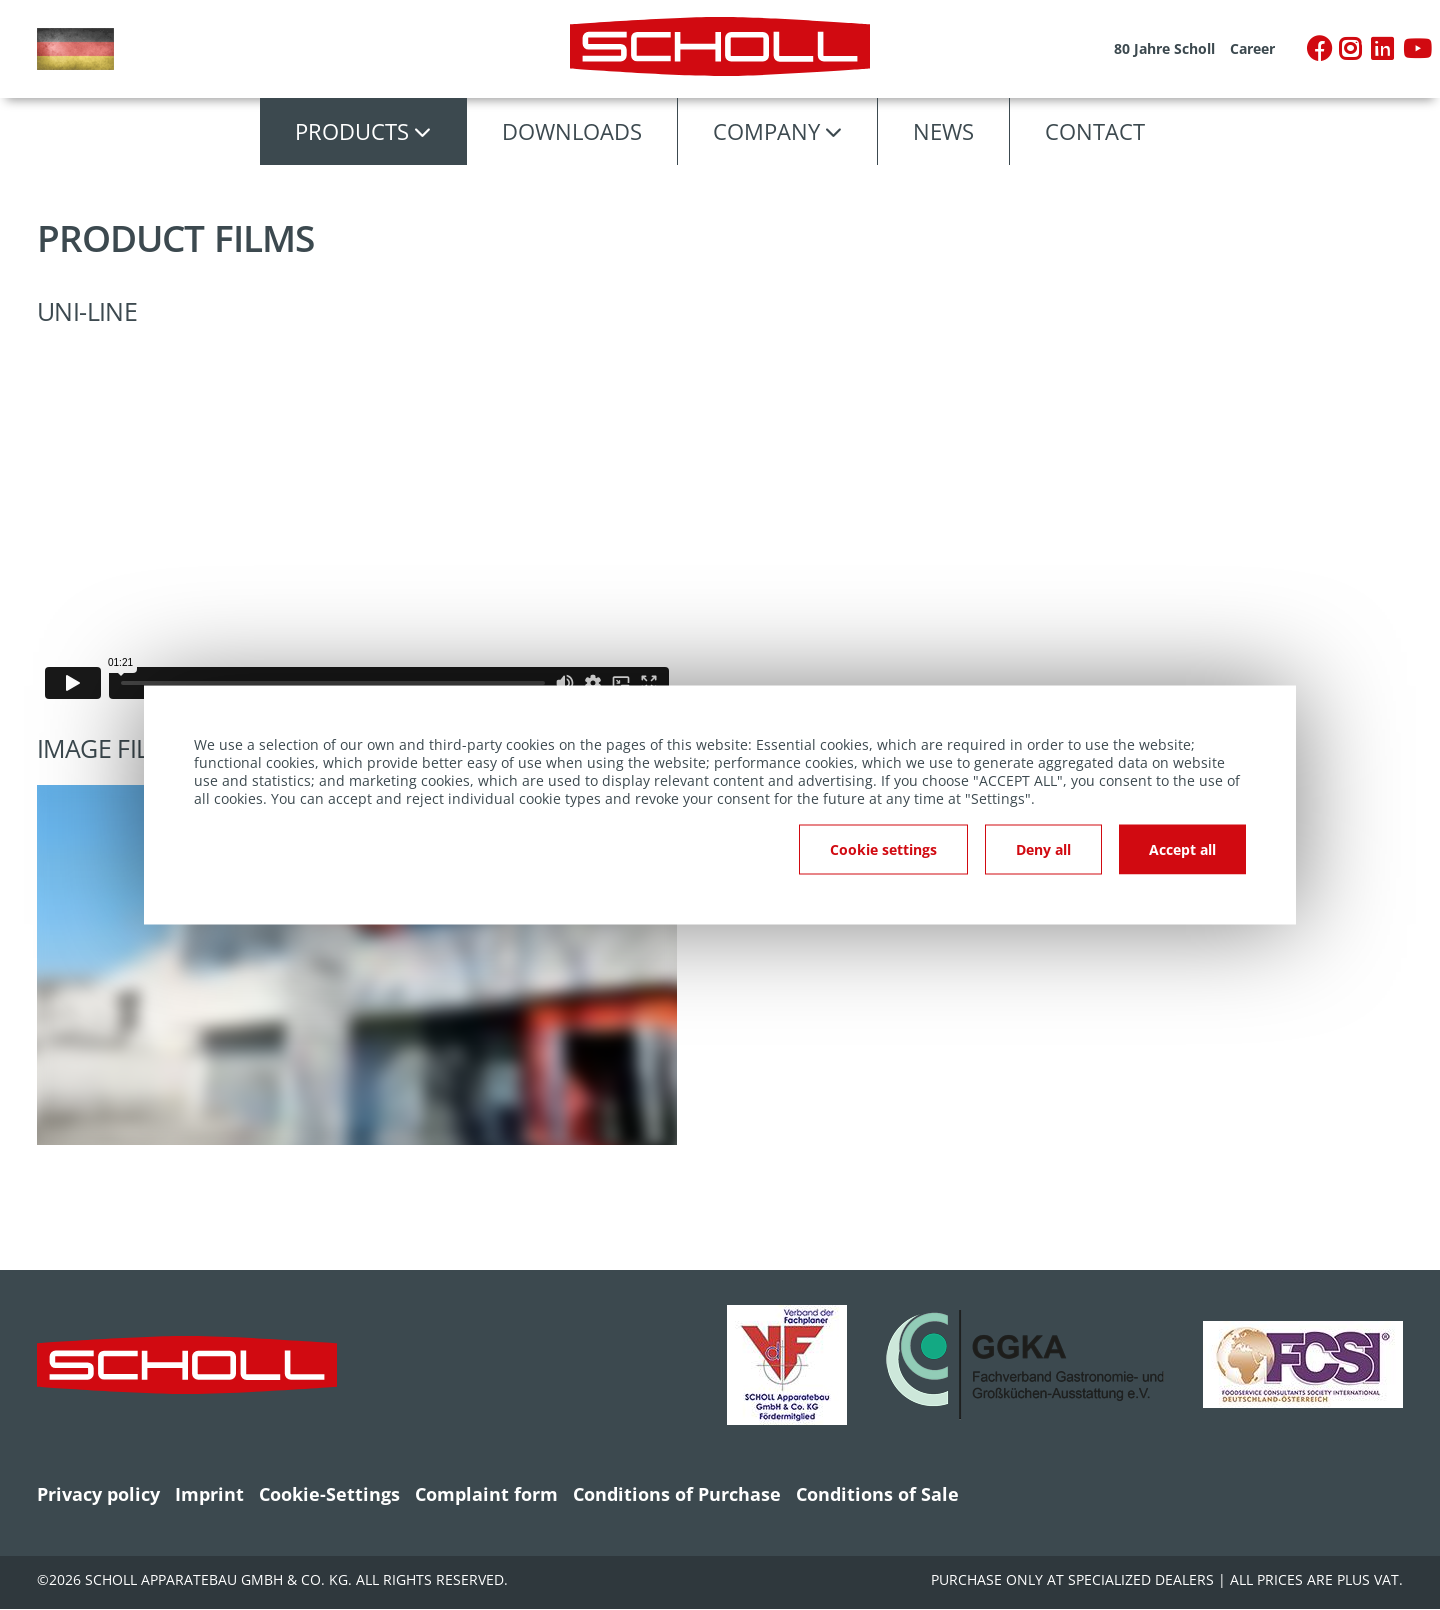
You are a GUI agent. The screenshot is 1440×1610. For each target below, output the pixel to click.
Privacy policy (98, 1494)
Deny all (1043, 849)
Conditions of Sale (877, 1494)
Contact (1095, 131)
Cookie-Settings (329, 1494)
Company (766, 131)
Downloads (572, 131)
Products (352, 131)
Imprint (209, 1494)
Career (1252, 49)
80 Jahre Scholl (1164, 49)
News (943, 131)
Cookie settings (883, 849)
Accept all (1182, 849)
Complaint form (486, 1494)
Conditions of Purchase (677, 1494)
